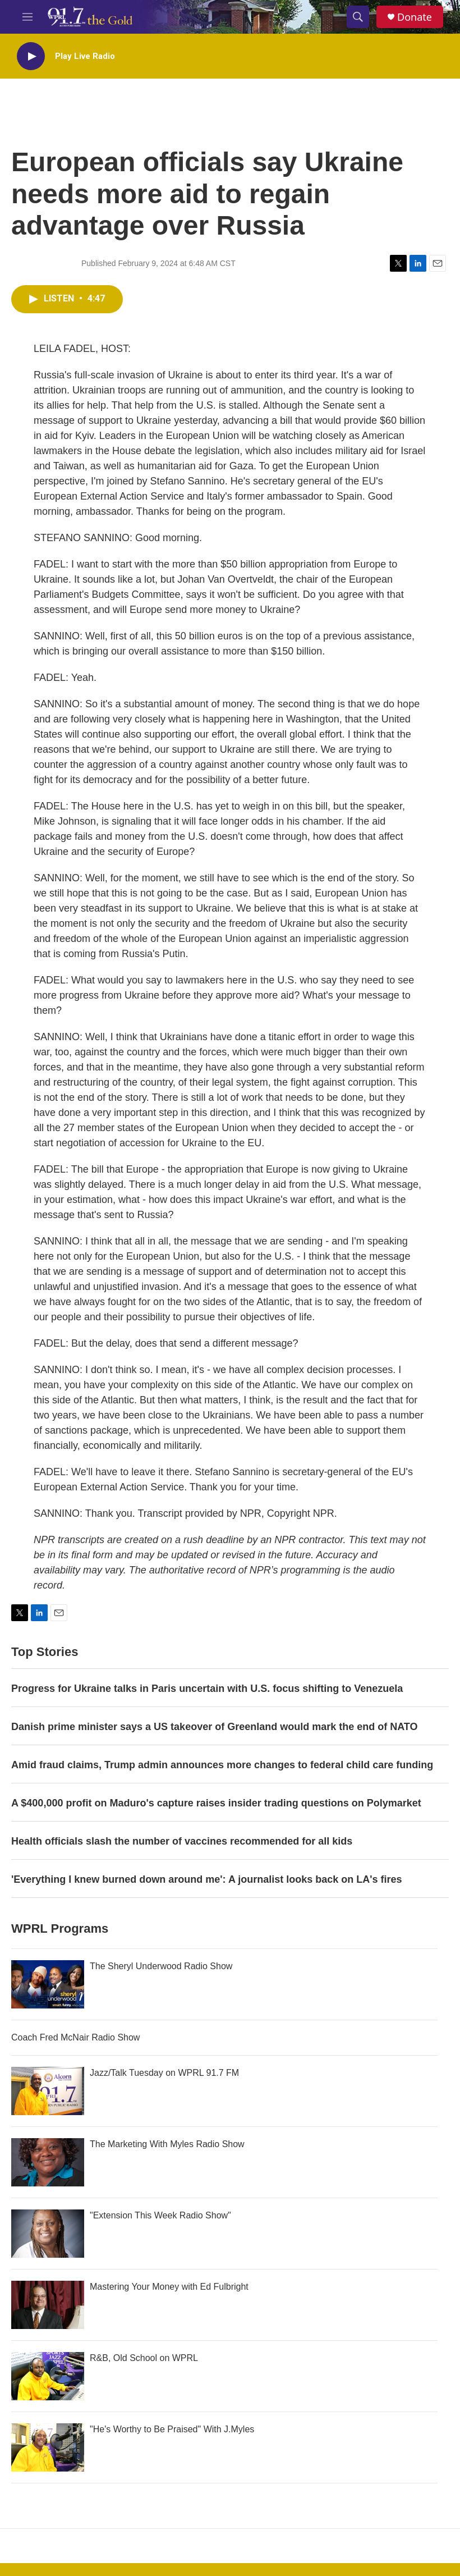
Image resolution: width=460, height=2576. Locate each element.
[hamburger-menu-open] (27, 17)
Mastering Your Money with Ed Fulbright (169, 2286)
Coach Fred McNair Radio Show (75, 2037)
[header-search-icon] (358, 17)
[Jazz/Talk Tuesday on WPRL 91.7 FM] (47, 2091)
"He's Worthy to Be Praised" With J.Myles (172, 2429)
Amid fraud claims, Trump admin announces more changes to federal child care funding (222, 1764)
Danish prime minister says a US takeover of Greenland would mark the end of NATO (214, 1726)
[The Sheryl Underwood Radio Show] (47, 1984)
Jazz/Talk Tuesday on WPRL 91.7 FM (164, 2073)
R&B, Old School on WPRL (144, 2358)
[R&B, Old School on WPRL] (47, 2376)
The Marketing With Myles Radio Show (167, 2144)
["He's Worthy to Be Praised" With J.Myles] (47, 2447)
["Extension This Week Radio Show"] (47, 2233)
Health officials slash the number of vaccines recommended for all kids (181, 1841)
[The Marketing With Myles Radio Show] (47, 2162)
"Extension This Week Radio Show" (160, 2215)
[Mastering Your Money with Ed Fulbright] (47, 2305)
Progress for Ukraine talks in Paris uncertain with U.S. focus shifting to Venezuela (207, 1688)
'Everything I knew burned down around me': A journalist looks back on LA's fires (206, 1879)
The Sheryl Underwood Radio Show (161, 1966)
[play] (31, 56)
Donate (414, 17)
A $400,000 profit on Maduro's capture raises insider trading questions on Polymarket (216, 1803)
